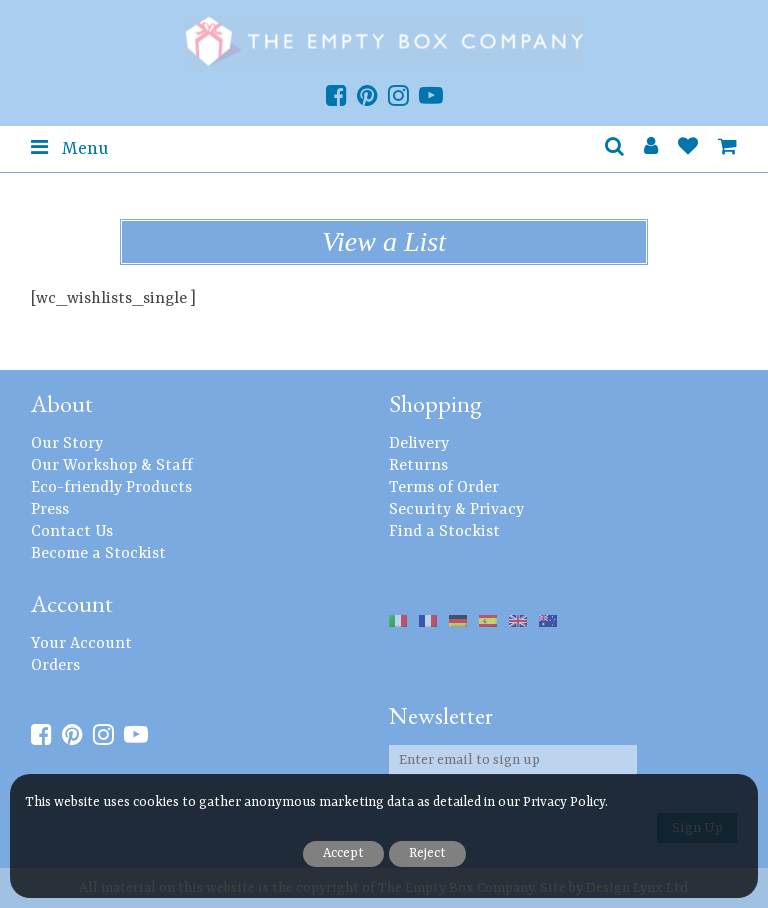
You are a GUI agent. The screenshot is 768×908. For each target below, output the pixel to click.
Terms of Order (444, 488)
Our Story (67, 444)
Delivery (419, 444)
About (62, 403)
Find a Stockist (444, 532)
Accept (343, 853)
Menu (69, 148)
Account (72, 603)
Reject (427, 853)
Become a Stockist (98, 554)
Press (50, 510)
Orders (55, 666)
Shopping (435, 403)
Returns (418, 466)
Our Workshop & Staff (112, 466)
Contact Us (72, 532)
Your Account (81, 644)
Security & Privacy (456, 510)
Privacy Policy (564, 802)
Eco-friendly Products (111, 488)
